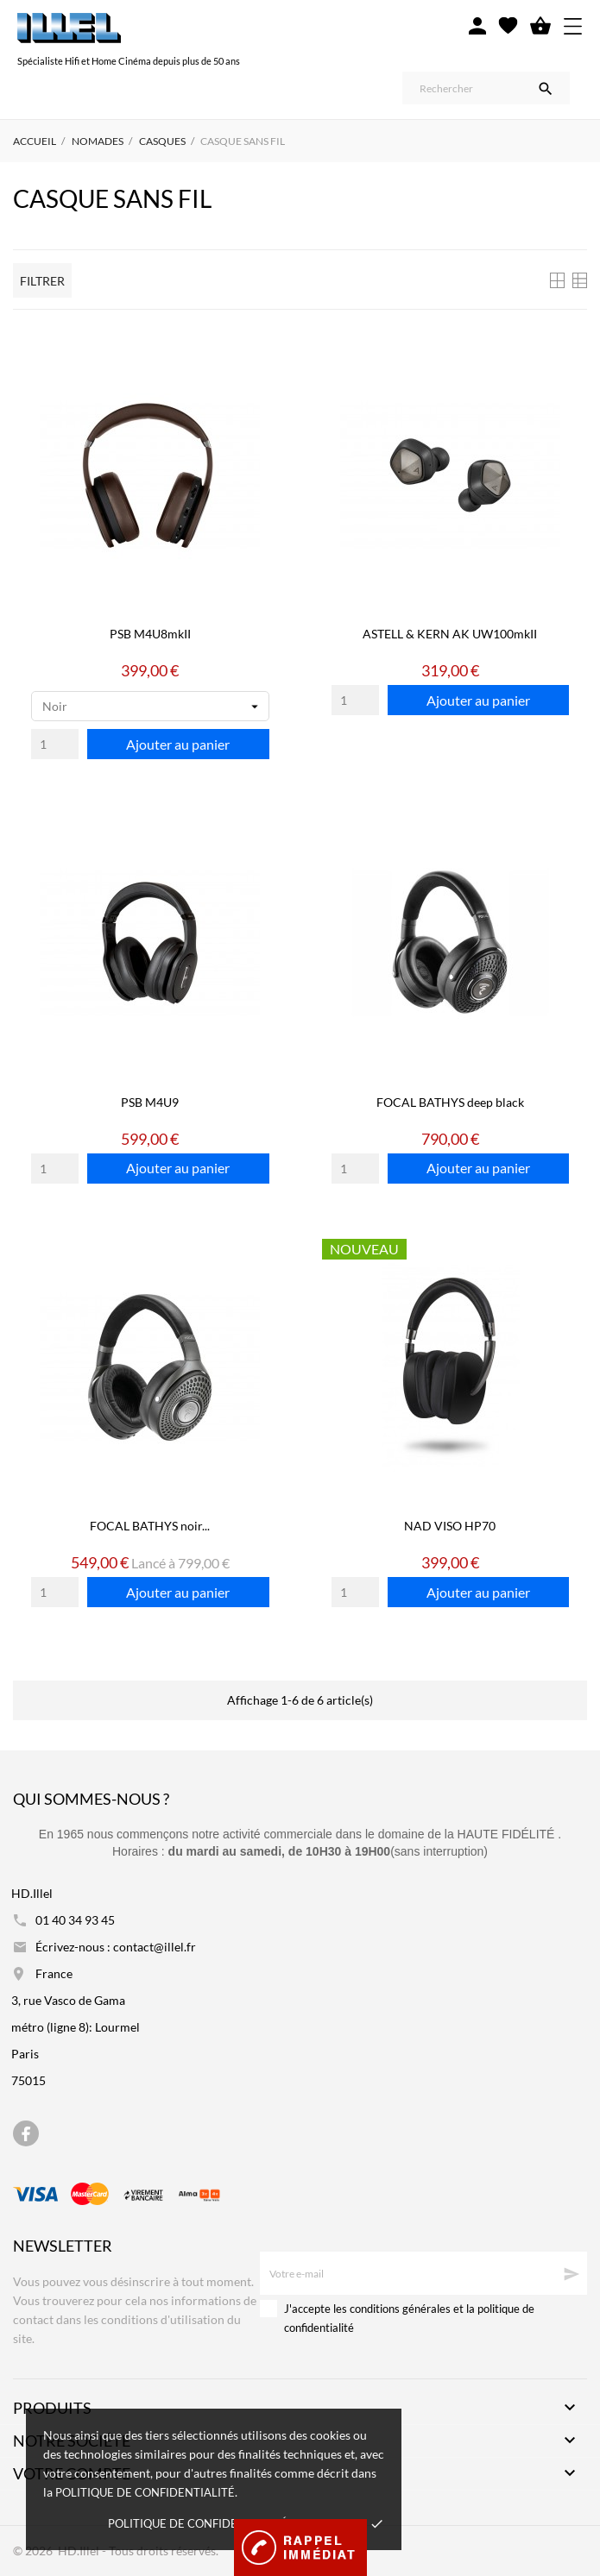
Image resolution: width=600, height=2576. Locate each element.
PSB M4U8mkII (150, 633)
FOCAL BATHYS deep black (450, 1102)
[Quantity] (55, 744)
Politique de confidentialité (197, 2523)
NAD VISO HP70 (450, 1525)
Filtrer (42, 280)
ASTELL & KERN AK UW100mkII (450, 633)
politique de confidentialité (145, 2492)
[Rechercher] (486, 88)
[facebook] (26, 2134)
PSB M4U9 (150, 1102)
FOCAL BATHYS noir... (150, 1525)
